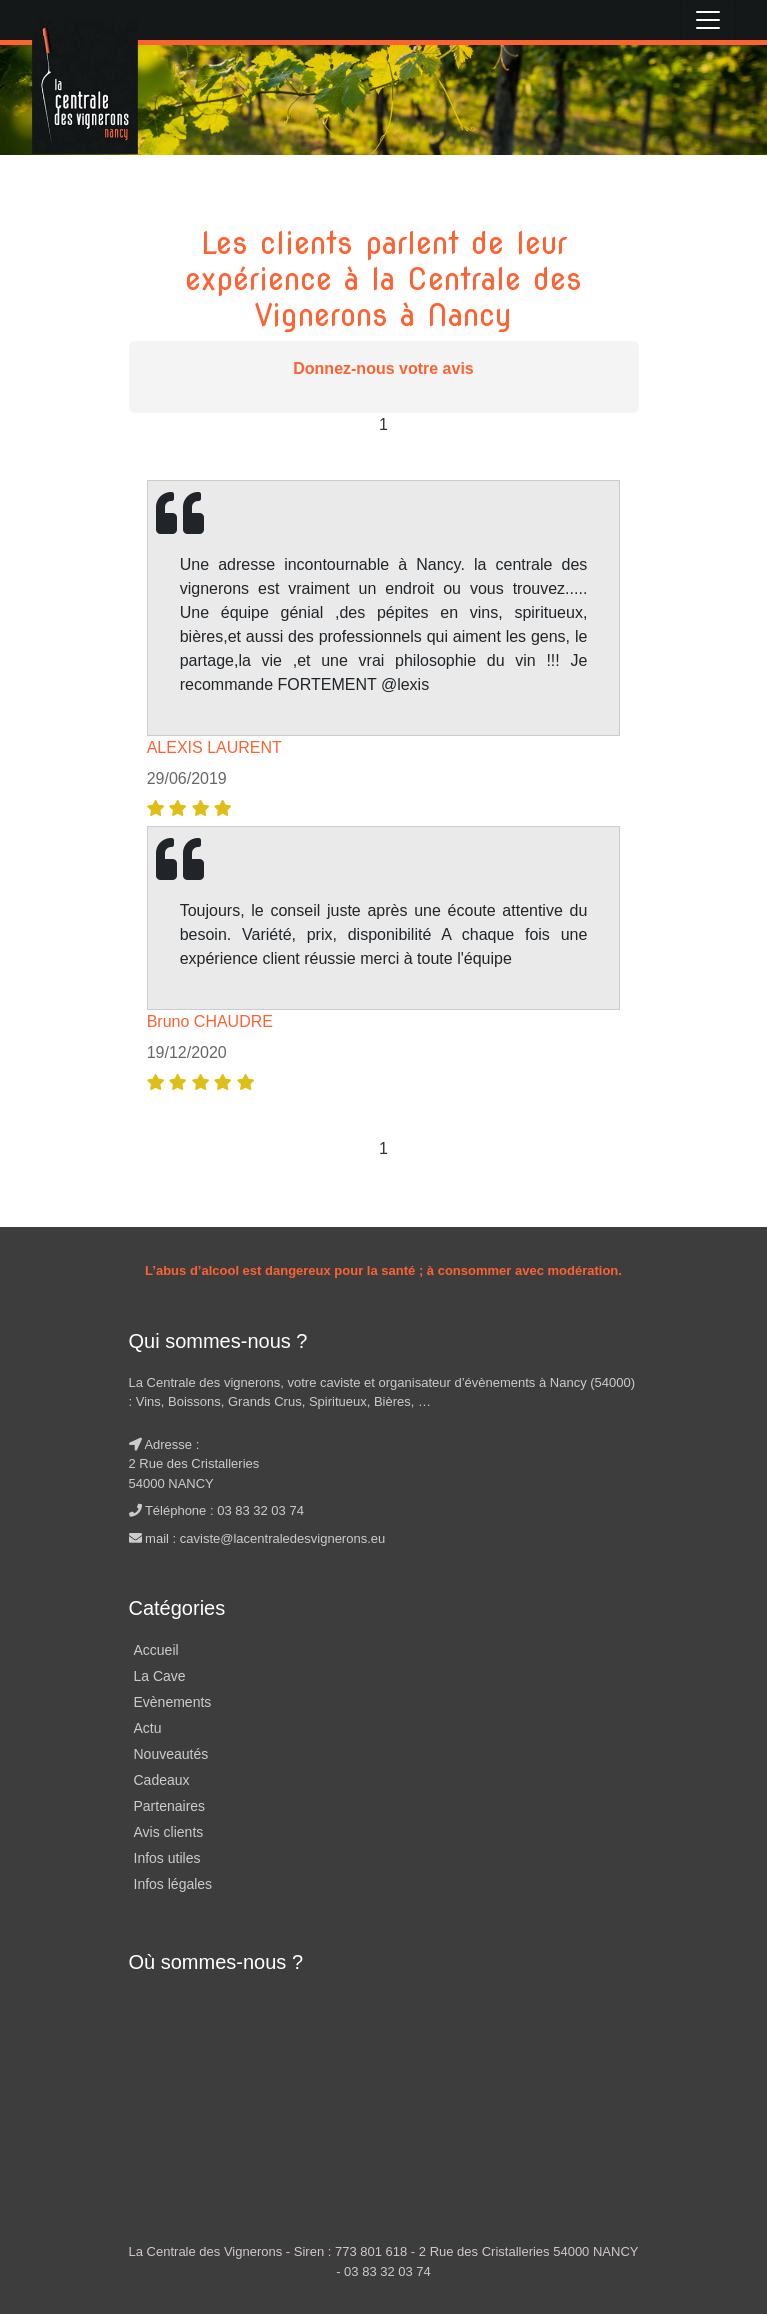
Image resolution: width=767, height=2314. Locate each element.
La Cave (160, 1676)
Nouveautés (171, 1754)
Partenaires (170, 1806)
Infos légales (173, 1884)
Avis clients (169, 1832)
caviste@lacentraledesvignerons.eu (282, 1538)
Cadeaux (162, 1780)
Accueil (156, 1650)
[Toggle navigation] (708, 20)
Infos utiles (167, 1858)
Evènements (173, 1702)
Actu (148, 1728)
